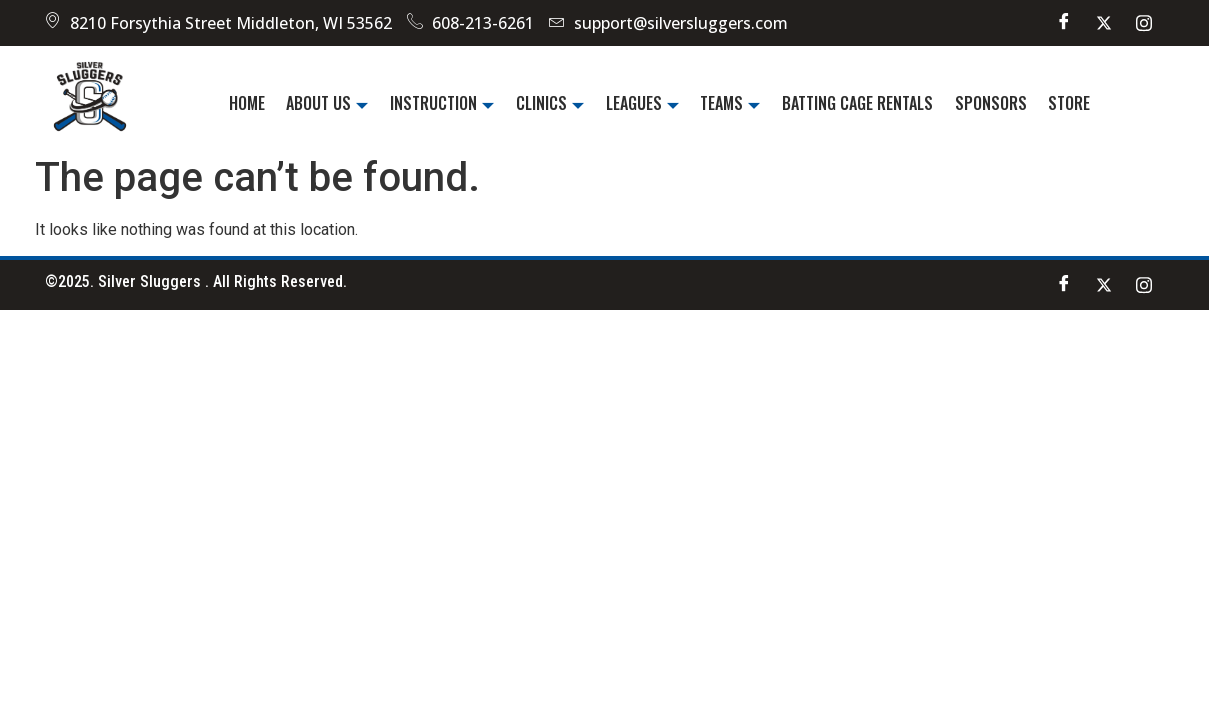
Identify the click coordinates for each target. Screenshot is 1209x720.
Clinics (552, 103)
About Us (333, 103)
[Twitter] (1104, 23)
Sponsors (986, 103)
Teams (729, 103)
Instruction (446, 103)
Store (1063, 103)
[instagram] (1144, 23)
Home (254, 103)
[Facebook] (1064, 23)
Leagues (642, 103)
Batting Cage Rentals (854, 103)
